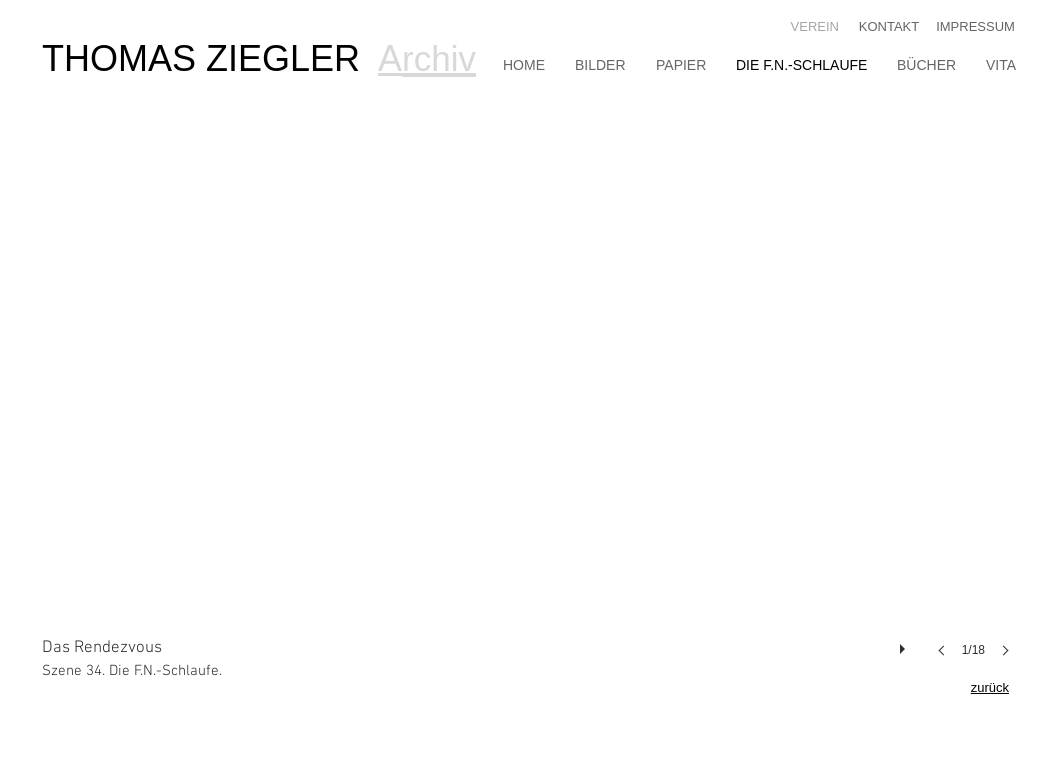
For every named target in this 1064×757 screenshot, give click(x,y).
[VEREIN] (811, 27)
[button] (532, 415)
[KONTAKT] (889, 27)
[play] (905, 644)
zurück (990, 687)
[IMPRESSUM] (975, 27)
